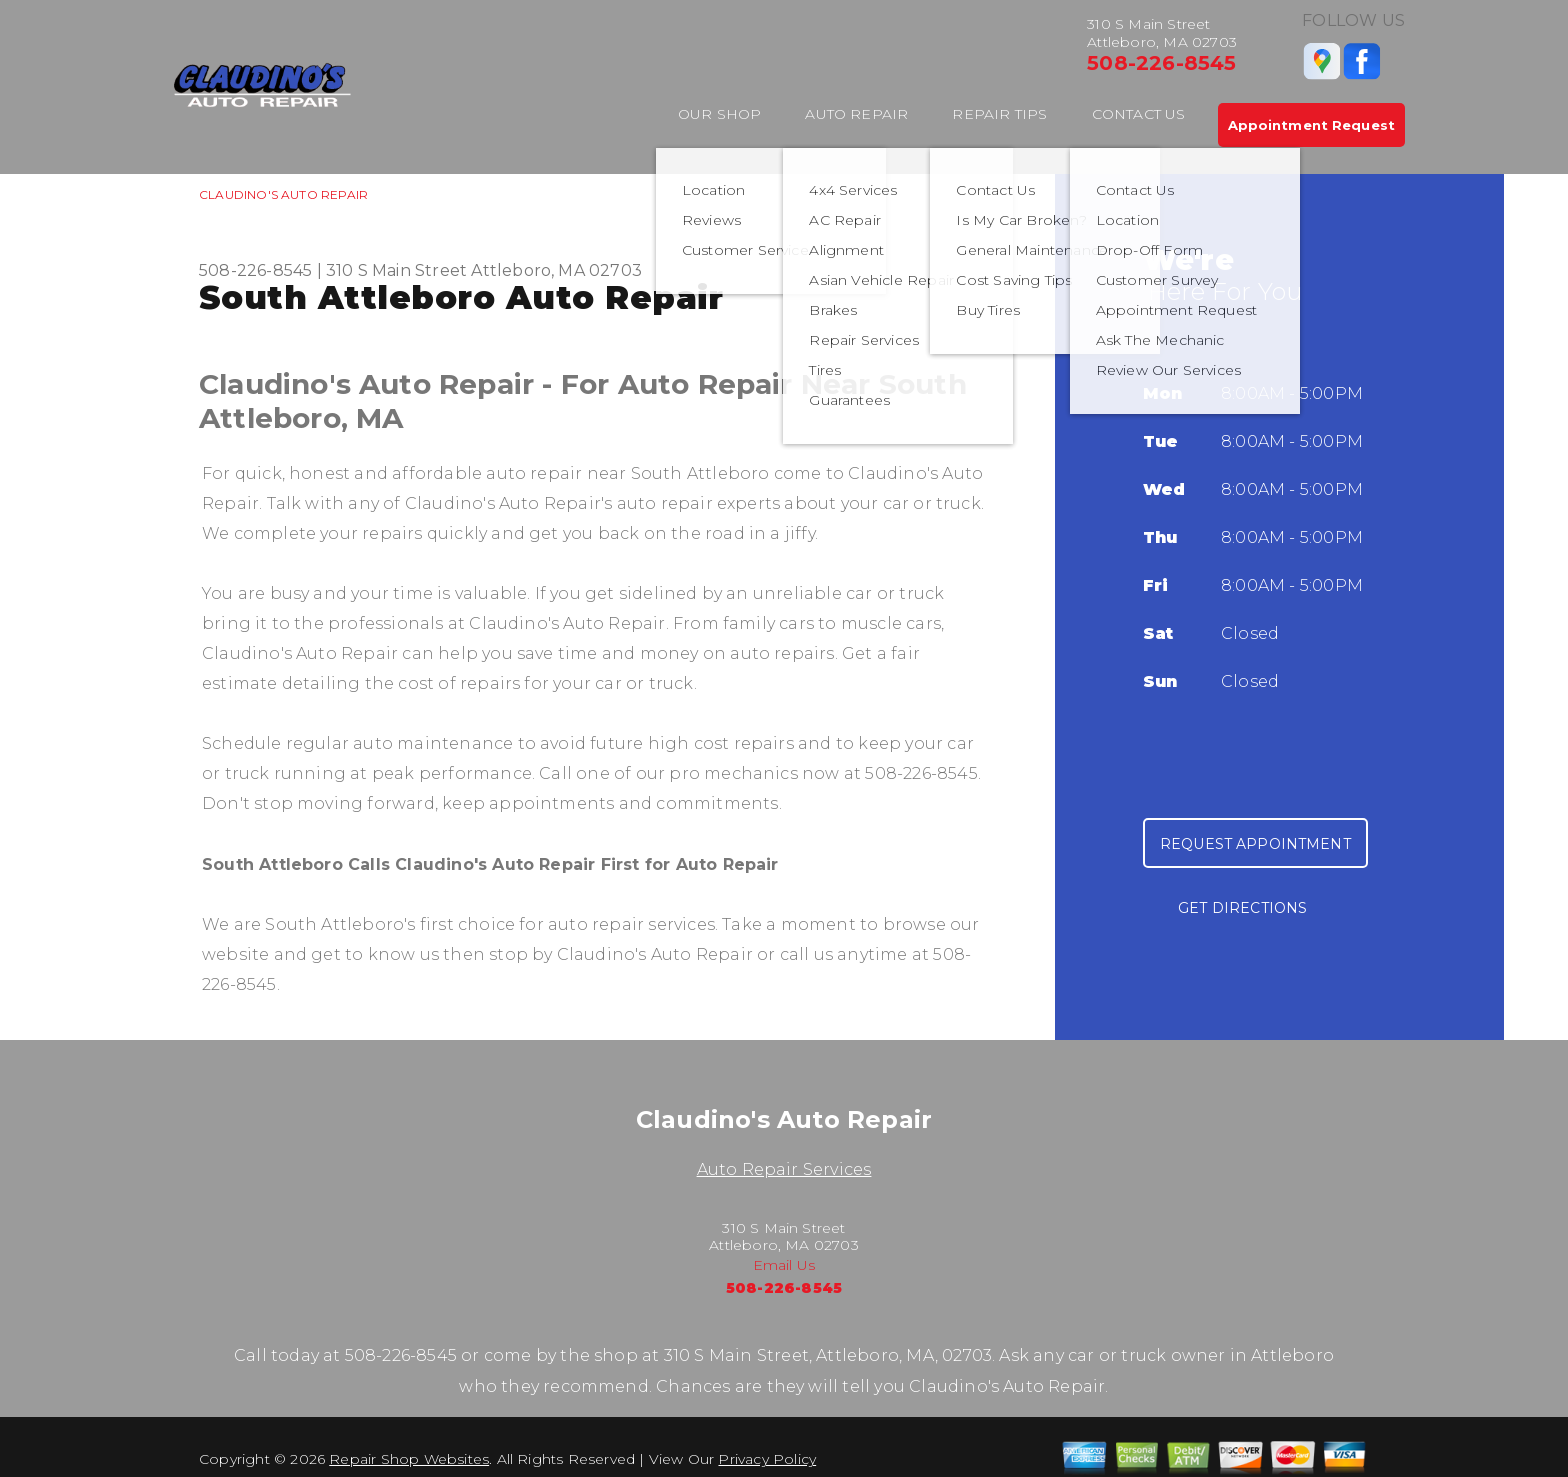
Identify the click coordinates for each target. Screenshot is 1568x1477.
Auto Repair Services (784, 1169)
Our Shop (720, 114)
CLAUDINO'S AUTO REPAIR (283, 194)
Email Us (784, 1265)
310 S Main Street (396, 270)
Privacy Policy (767, 1459)
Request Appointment (1255, 844)
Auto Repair (856, 114)
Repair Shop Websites (409, 1459)
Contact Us (1139, 114)
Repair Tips (999, 114)
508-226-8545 (1161, 63)
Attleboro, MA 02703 (556, 270)
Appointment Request (1311, 125)
